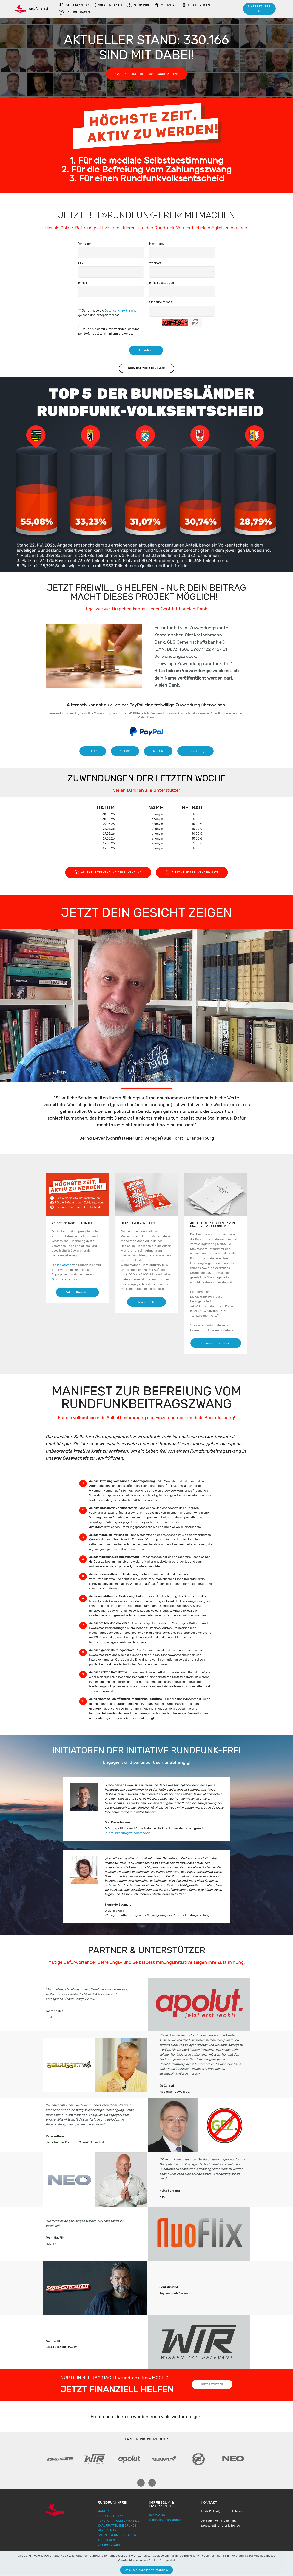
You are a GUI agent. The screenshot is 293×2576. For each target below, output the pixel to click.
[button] (141, 2484)
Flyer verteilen (146, 1302)
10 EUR (123, 751)
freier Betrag (197, 751)
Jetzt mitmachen (77, 1293)
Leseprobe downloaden (215, 1344)
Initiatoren (64, 1265)
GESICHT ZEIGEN (197, 5)
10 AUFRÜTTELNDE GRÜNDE (117, 2526)
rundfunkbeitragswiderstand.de (128, 1834)
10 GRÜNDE (138, 5)
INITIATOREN (106, 2540)
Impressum (157, 2516)
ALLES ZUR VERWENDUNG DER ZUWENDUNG (105, 873)
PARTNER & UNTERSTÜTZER (117, 2536)
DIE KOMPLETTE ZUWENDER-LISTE (195, 873)
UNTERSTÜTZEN (259, 9)
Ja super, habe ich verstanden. (146, 2569)
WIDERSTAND (166, 5)
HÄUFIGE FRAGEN (75, 12)
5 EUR (90, 751)
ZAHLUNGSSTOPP (74, 5)
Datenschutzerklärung (165, 2520)
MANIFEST (105, 2512)
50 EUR (158, 751)
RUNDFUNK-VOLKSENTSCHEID (119, 2521)
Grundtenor (60, 1280)
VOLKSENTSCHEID (108, 5)
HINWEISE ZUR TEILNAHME (146, 368)
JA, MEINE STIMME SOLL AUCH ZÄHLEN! (146, 73)
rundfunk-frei (38, 8)
